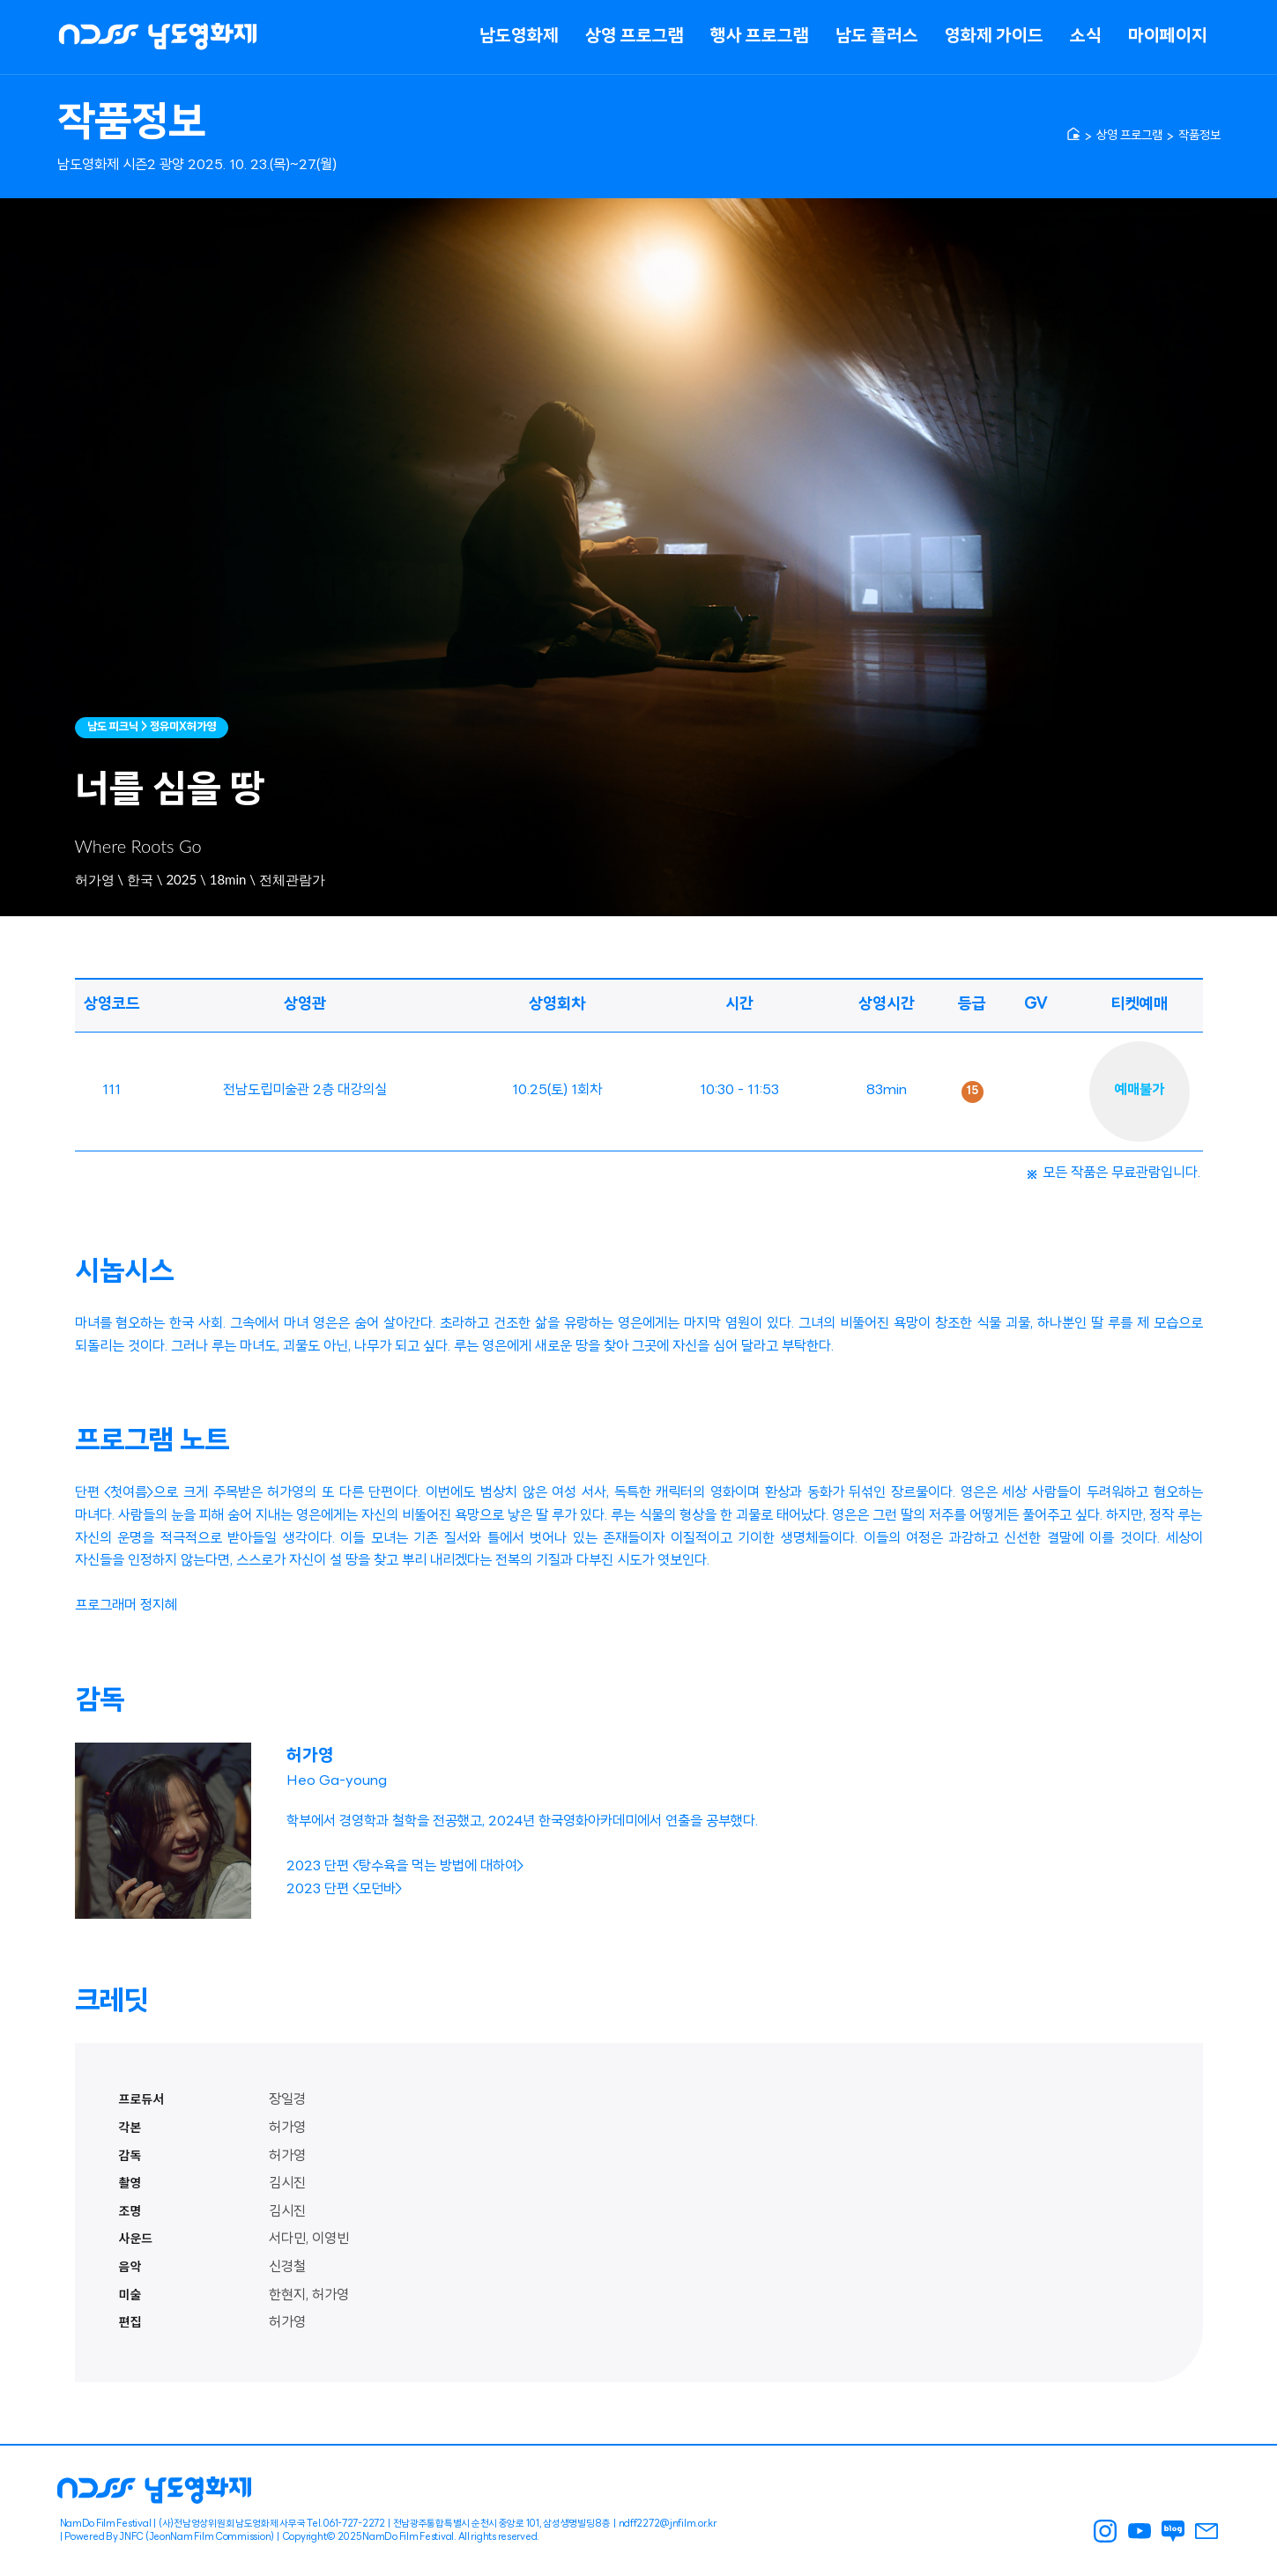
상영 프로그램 (634, 37)
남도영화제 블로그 (1172, 2531)
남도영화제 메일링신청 (1206, 2531)
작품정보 (1199, 136)
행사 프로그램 (759, 37)
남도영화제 (519, 37)
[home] (1073, 134)
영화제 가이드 (994, 37)
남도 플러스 (876, 37)
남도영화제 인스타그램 (1105, 2531)
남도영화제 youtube (1139, 2531)
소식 (1086, 37)
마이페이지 (1167, 37)
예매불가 (1139, 1091)
